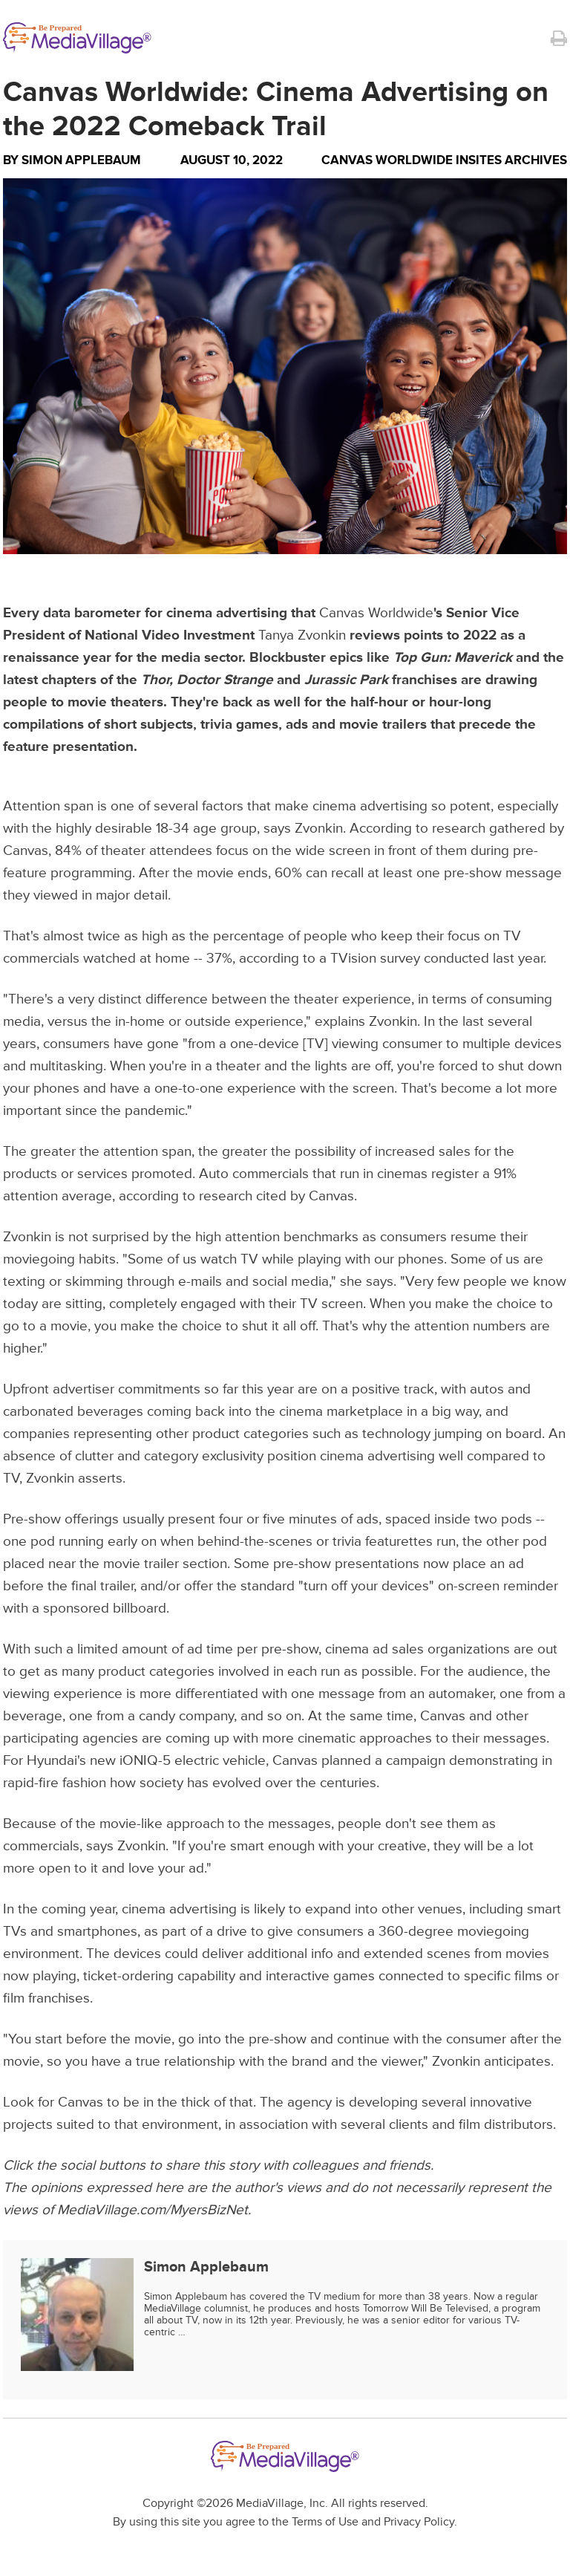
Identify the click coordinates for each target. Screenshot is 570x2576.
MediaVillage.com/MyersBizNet (152, 2210)
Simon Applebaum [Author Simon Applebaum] (81, 160)
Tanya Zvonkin (302, 635)
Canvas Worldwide (376, 613)
